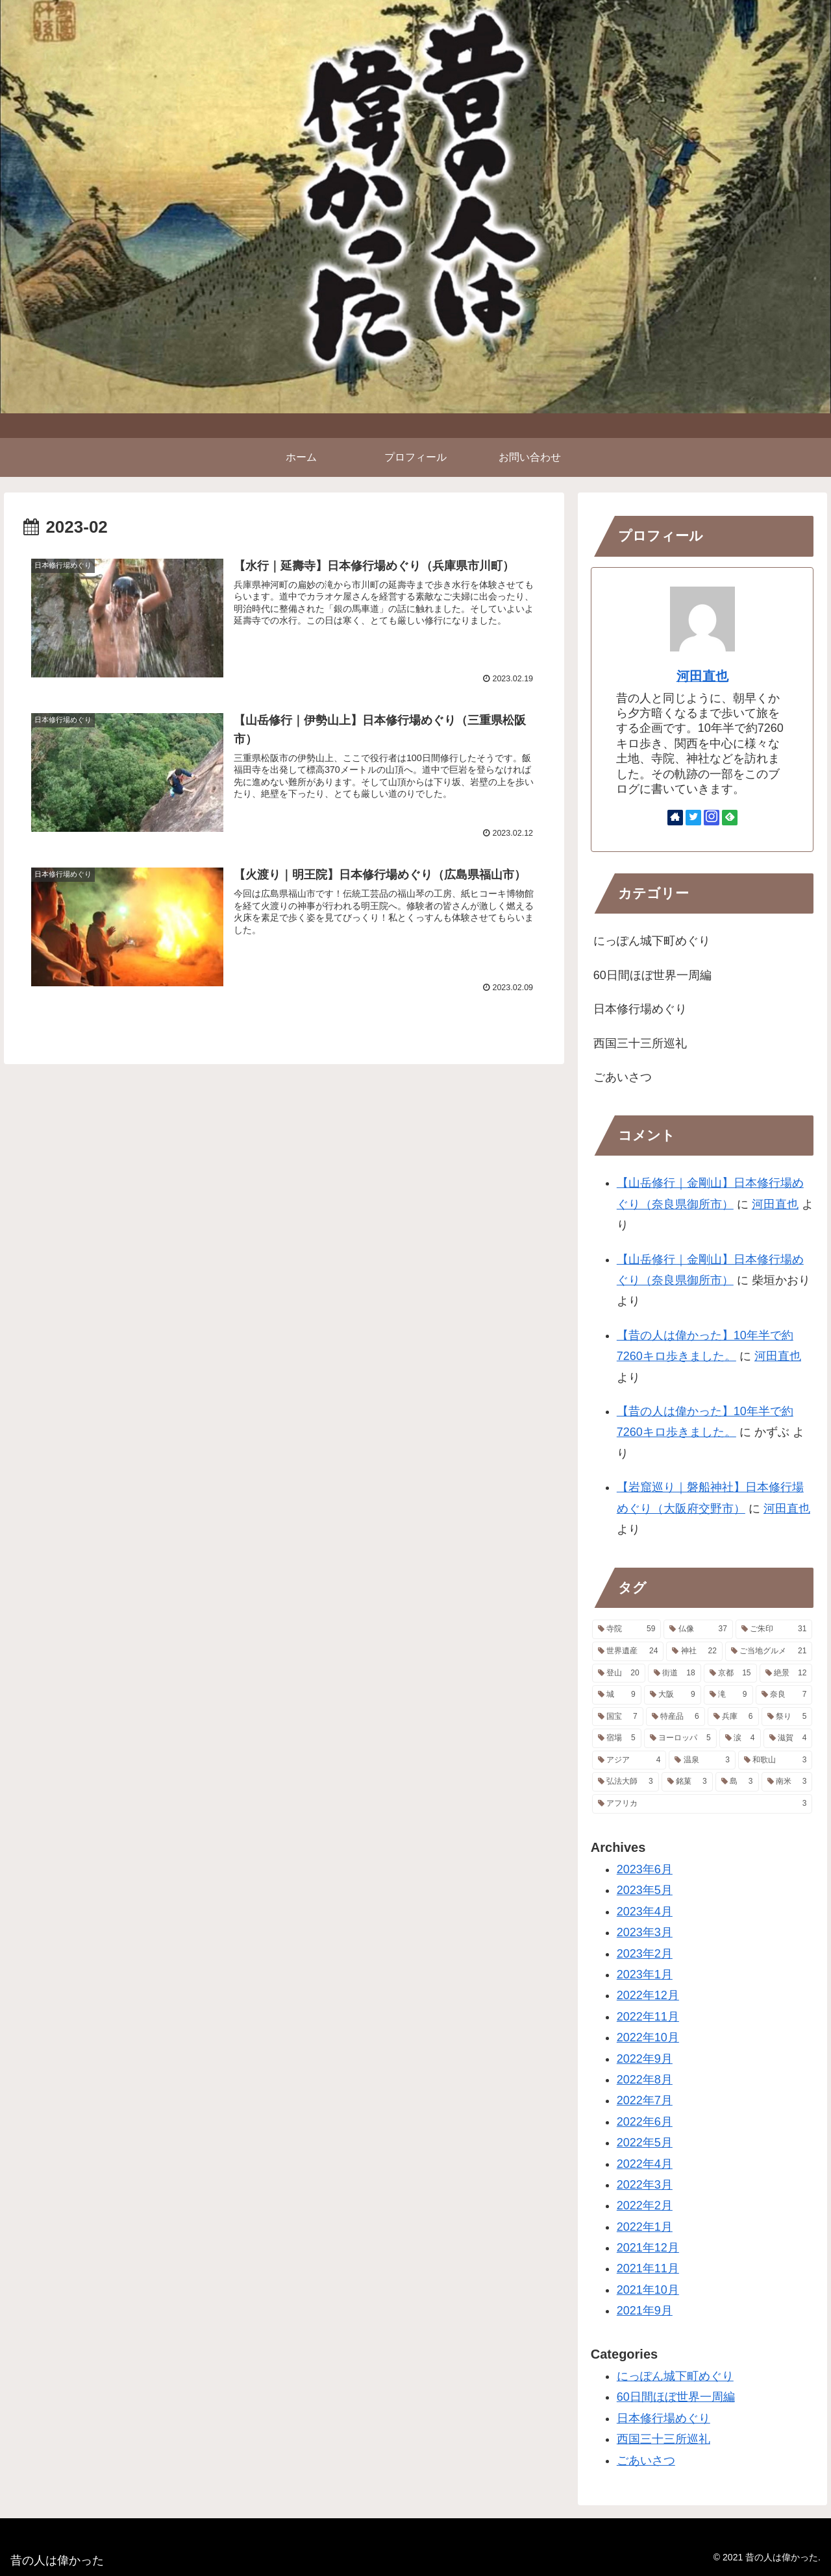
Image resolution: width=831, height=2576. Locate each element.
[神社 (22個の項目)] (694, 1651)
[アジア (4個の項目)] (629, 1760)
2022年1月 (645, 2226)
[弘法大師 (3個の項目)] (625, 1782)
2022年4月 (645, 2163)
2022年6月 (645, 2121)
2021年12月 (648, 2247)
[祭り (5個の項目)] (787, 1717)
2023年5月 (645, 1890)
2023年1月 (645, 1974)
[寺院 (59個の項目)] (627, 1629)
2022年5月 (645, 2142)
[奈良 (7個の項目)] (784, 1695)
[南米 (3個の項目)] (787, 1782)
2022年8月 (645, 2079)
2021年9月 (645, 2310)
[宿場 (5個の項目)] (616, 1738)
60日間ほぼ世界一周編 (652, 975)
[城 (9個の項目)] (616, 1695)
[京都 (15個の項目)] (730, 1673)
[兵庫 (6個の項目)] (733, 1717)
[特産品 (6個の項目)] (675, 1717)
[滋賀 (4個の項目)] (788, 1738)
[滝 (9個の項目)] (728, 1695)
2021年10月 (648, 2289)
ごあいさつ (622, 1077)
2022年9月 (645, 2058)
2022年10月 (648, 2037)
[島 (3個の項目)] (737, 1782)
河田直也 (702, 676)
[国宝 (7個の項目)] (617, 1717)
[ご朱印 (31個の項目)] (774, 1629)
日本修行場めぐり (640, 1008)
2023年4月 (645, 1911)
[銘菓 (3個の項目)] (687, 1782)
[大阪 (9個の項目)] (672, 1695)
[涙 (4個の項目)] (740, 1738)
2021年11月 (648, 2268)
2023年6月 (645, 1869)
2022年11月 (648, 2016)
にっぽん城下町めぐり (651, 940)
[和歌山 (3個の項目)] (775, 1760)
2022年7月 (645, 2100)
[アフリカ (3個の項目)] (702, 1804)
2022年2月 (645, 2205)
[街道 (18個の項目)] (674, 1673)
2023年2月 (645, 1953)
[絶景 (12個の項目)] (786, 1673)
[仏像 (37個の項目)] (698, 1629)
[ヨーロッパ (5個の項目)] (680, 1738)
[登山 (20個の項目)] (618, 1673)
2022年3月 (645, 2184)
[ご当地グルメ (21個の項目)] (769, 1651)
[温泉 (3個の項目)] (702, 1760)
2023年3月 (645, 1932)
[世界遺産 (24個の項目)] (628, 1651)
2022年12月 (648, 1995)
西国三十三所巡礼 (640, 1043)
